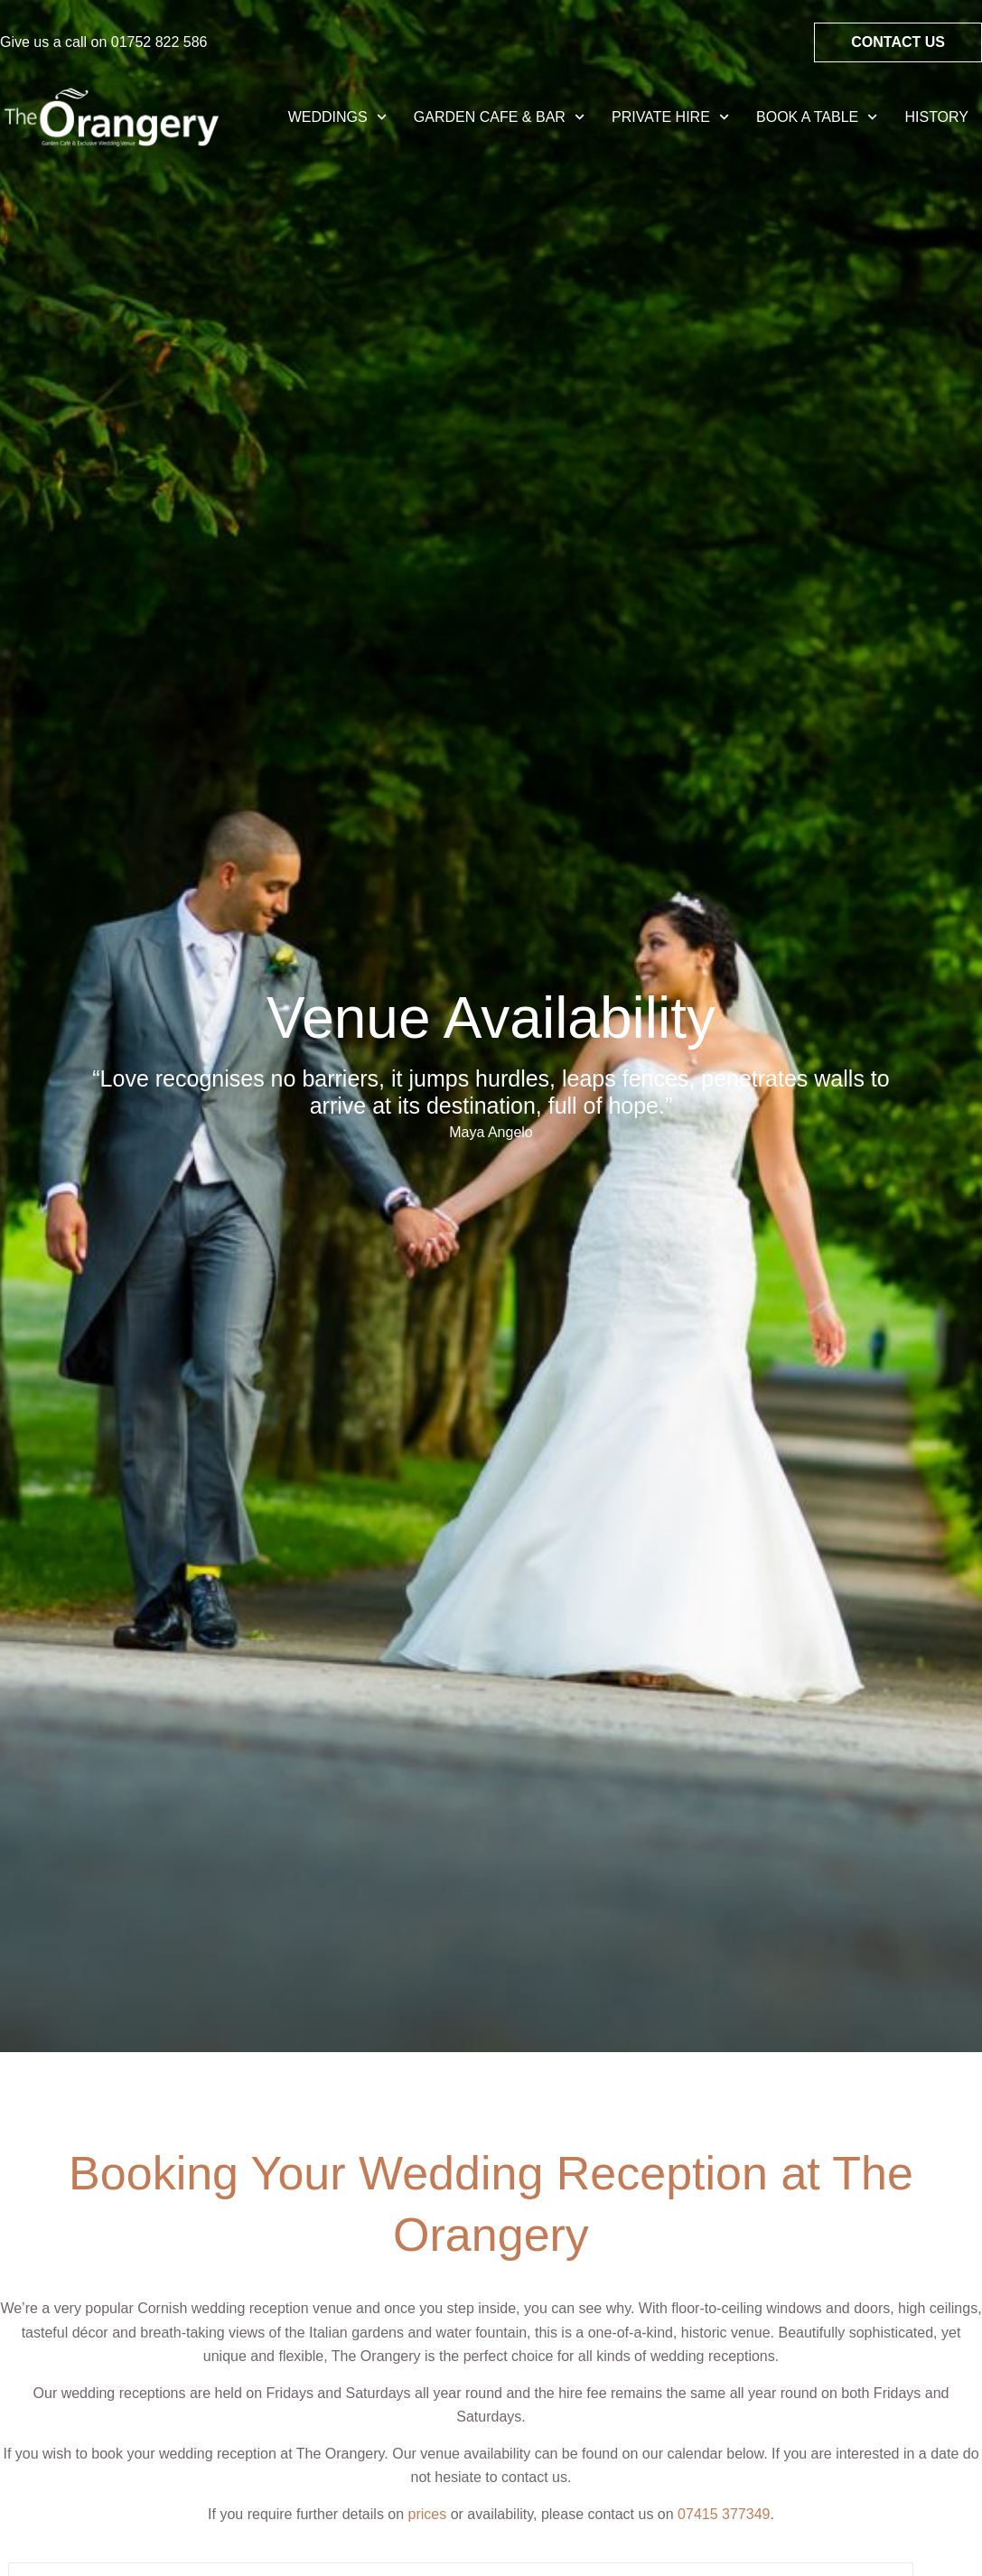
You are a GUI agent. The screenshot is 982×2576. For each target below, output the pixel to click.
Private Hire (670, 117)
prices (427, 2514)
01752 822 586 (159, 42)
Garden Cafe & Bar (499, 117)
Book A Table (816, 117)
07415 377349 (724, 2514)
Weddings (337, 117)
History (936, 117)
